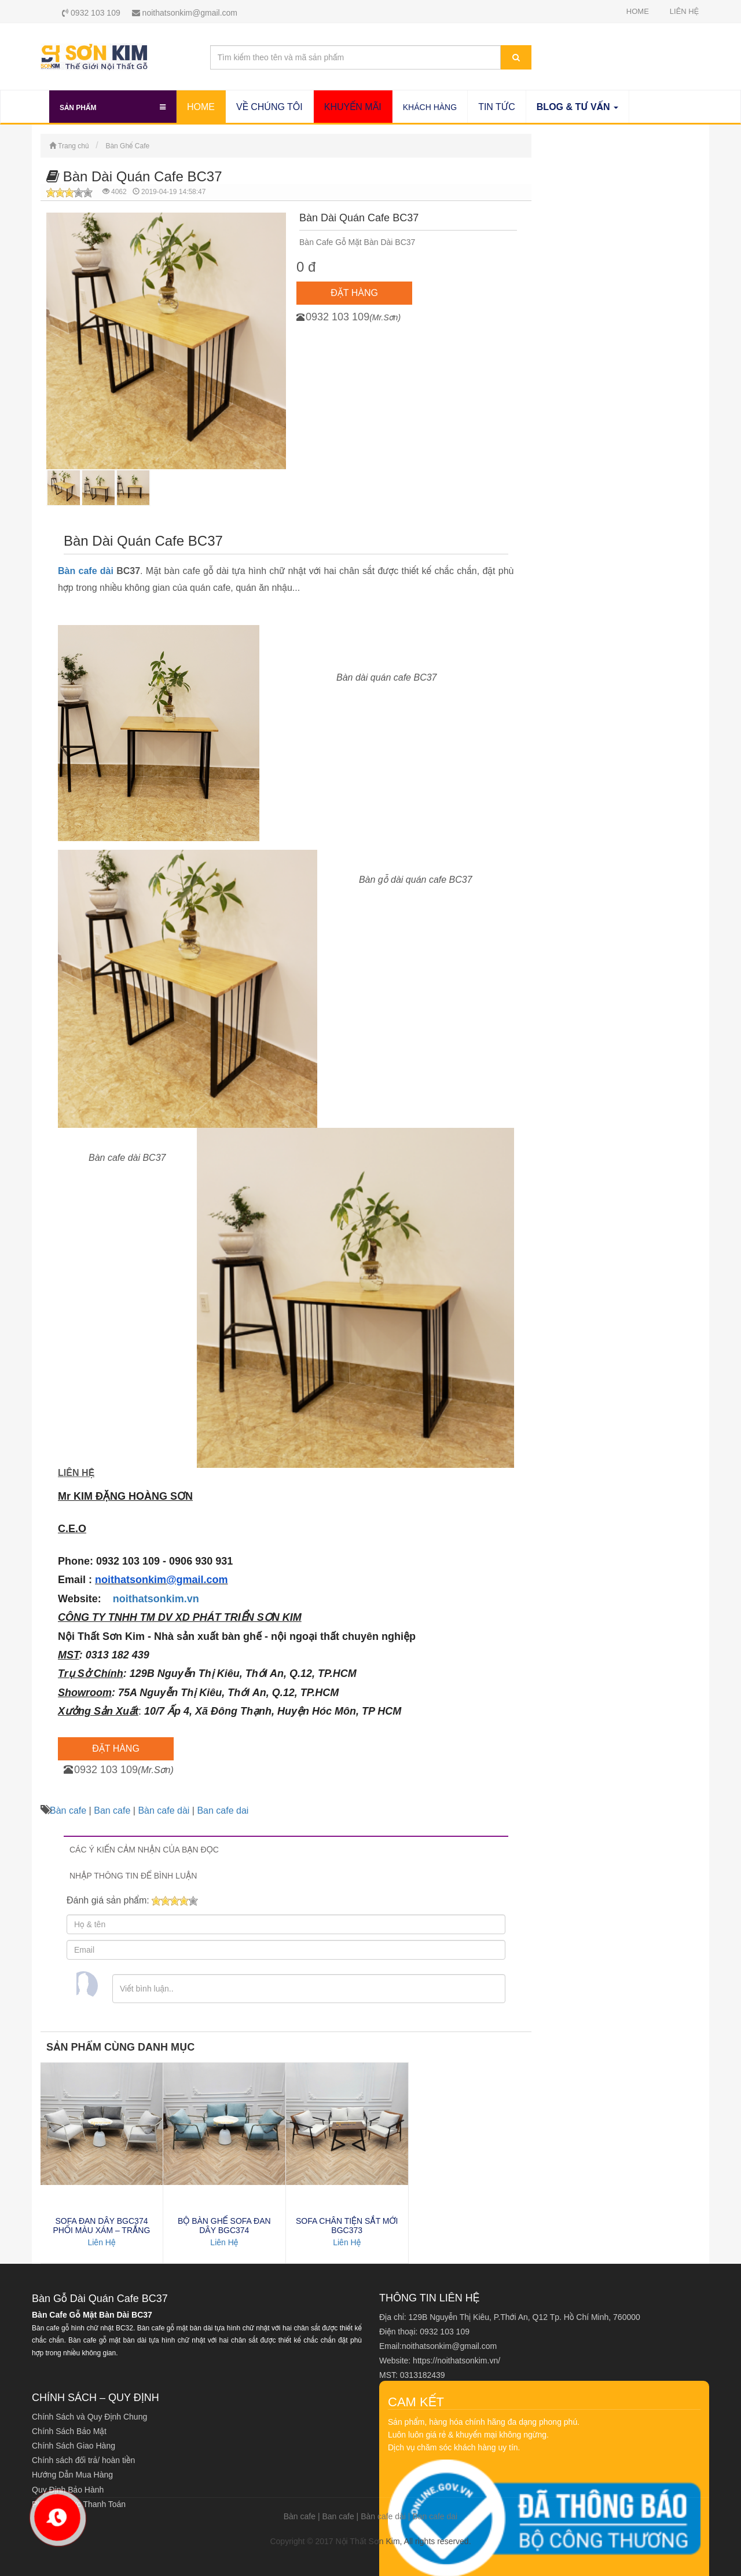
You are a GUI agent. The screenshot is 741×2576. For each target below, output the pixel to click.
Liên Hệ (101, 2242)
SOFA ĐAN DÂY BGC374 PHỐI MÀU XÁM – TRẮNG (102, 2225)
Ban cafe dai (222, 1810)
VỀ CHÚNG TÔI (269, 107)
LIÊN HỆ (684, 11)
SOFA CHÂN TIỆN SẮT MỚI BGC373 (347, 2225)
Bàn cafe (68, 1810)
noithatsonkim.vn (156, 1599)
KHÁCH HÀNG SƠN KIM (430, 106)
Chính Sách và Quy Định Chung (89, 2416)
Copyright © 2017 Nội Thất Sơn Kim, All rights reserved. (370, 2541)
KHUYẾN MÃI (352, 107)
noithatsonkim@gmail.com (184, 12)
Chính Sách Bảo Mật (69, 2431)
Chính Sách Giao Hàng (73, 2445)
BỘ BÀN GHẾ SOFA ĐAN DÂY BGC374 (224, 2225)
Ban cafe (112, 1810)
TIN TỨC (496, 107)
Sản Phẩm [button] (113, 105)
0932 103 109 (91, 12)
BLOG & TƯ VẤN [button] (577, 107)
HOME (637, 11)
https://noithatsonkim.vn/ (456, 2360)
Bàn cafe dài (85, 571)
